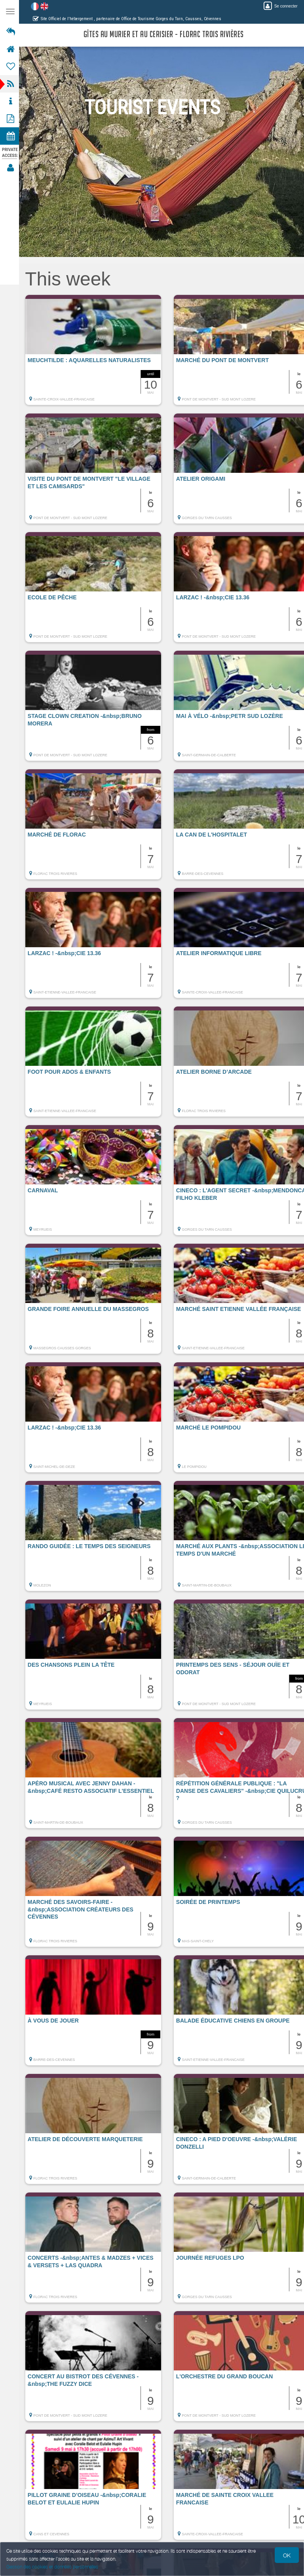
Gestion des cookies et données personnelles (52, 2567)
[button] (95, 354)
